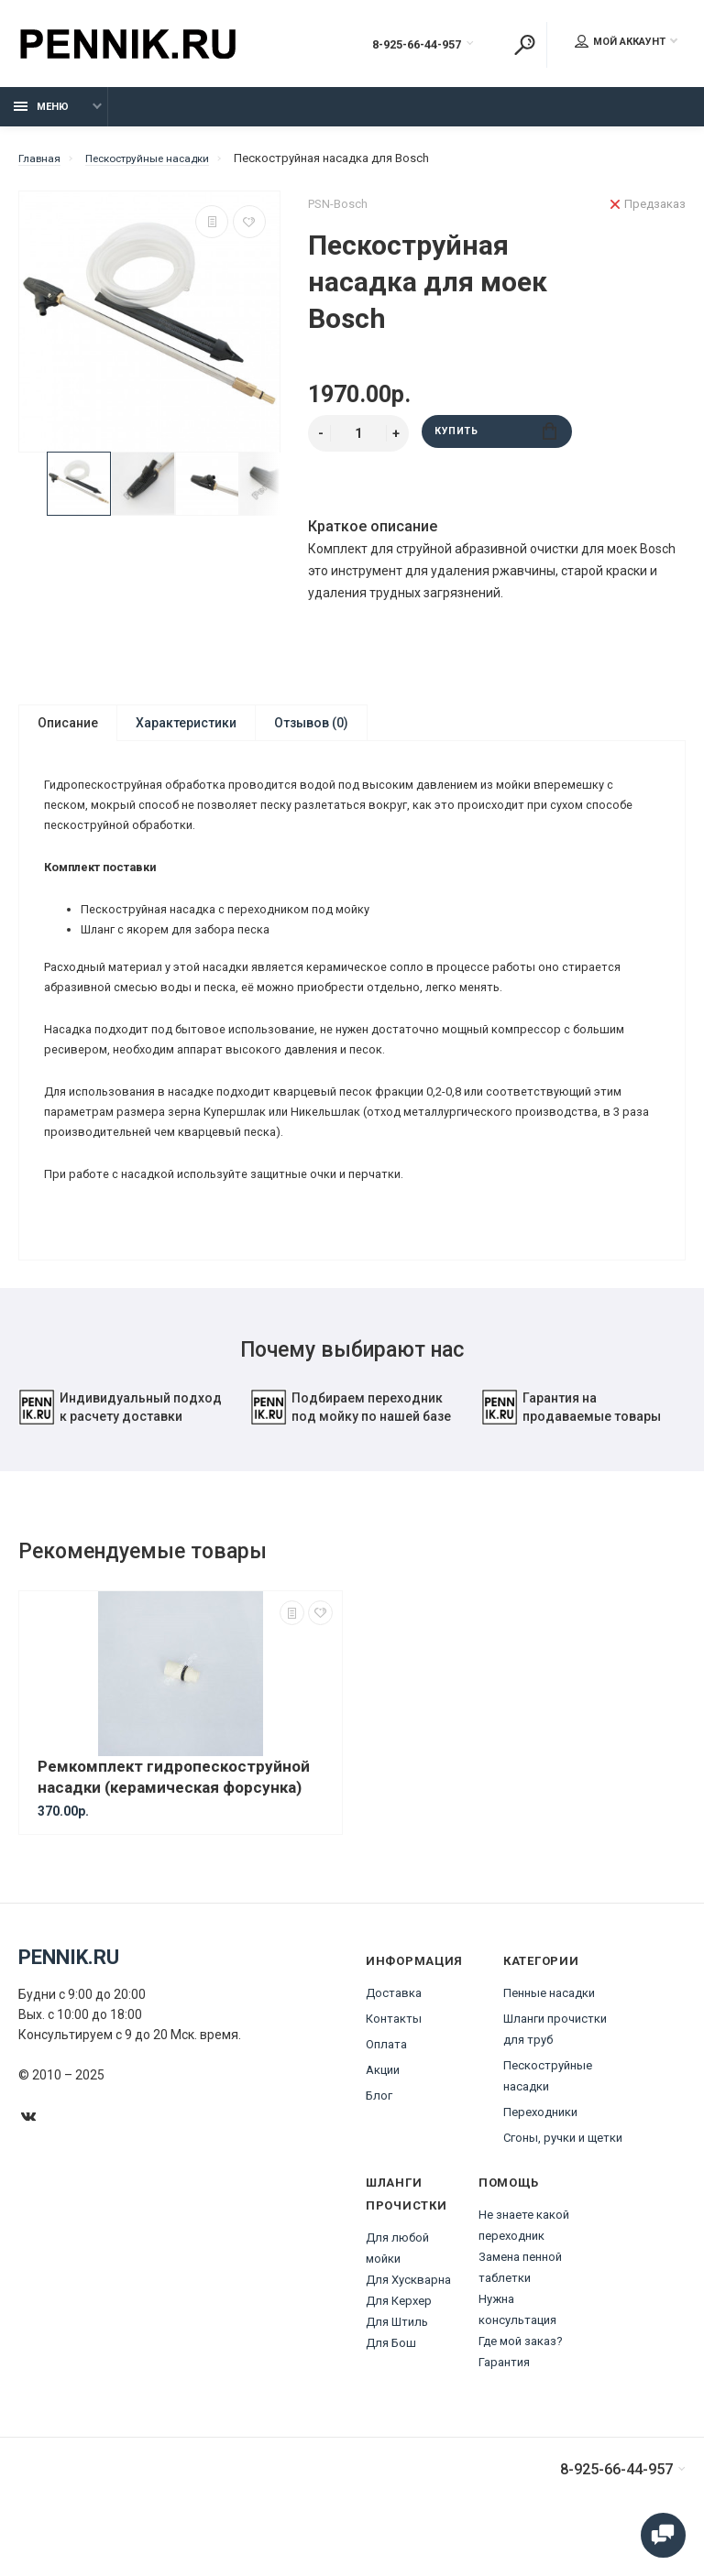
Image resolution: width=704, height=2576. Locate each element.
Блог (379, 2140)
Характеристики (186, 733)
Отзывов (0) (311, 733)
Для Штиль (397, 2367)
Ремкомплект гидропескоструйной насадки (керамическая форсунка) (174, 1821)
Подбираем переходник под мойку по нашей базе (350, 1452)
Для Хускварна (408, 2324)
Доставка (394, 2038)
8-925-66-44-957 (396, 47)
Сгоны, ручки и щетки (562, 2182)
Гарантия (504, 2407)
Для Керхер (399, 2345)
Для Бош (391, 2388)
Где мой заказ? (520, 2386)
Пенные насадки (549, 2038)
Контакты (394, 2063)
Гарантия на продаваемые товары (571, 1452)
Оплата (386, 2089)
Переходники (540, 2157)
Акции (383, 2115)
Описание (68, 733)
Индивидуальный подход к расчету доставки (120, 1452)
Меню (41, 117)
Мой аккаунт (620, 44)
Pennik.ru (68, 2002)
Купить (496, 443)
